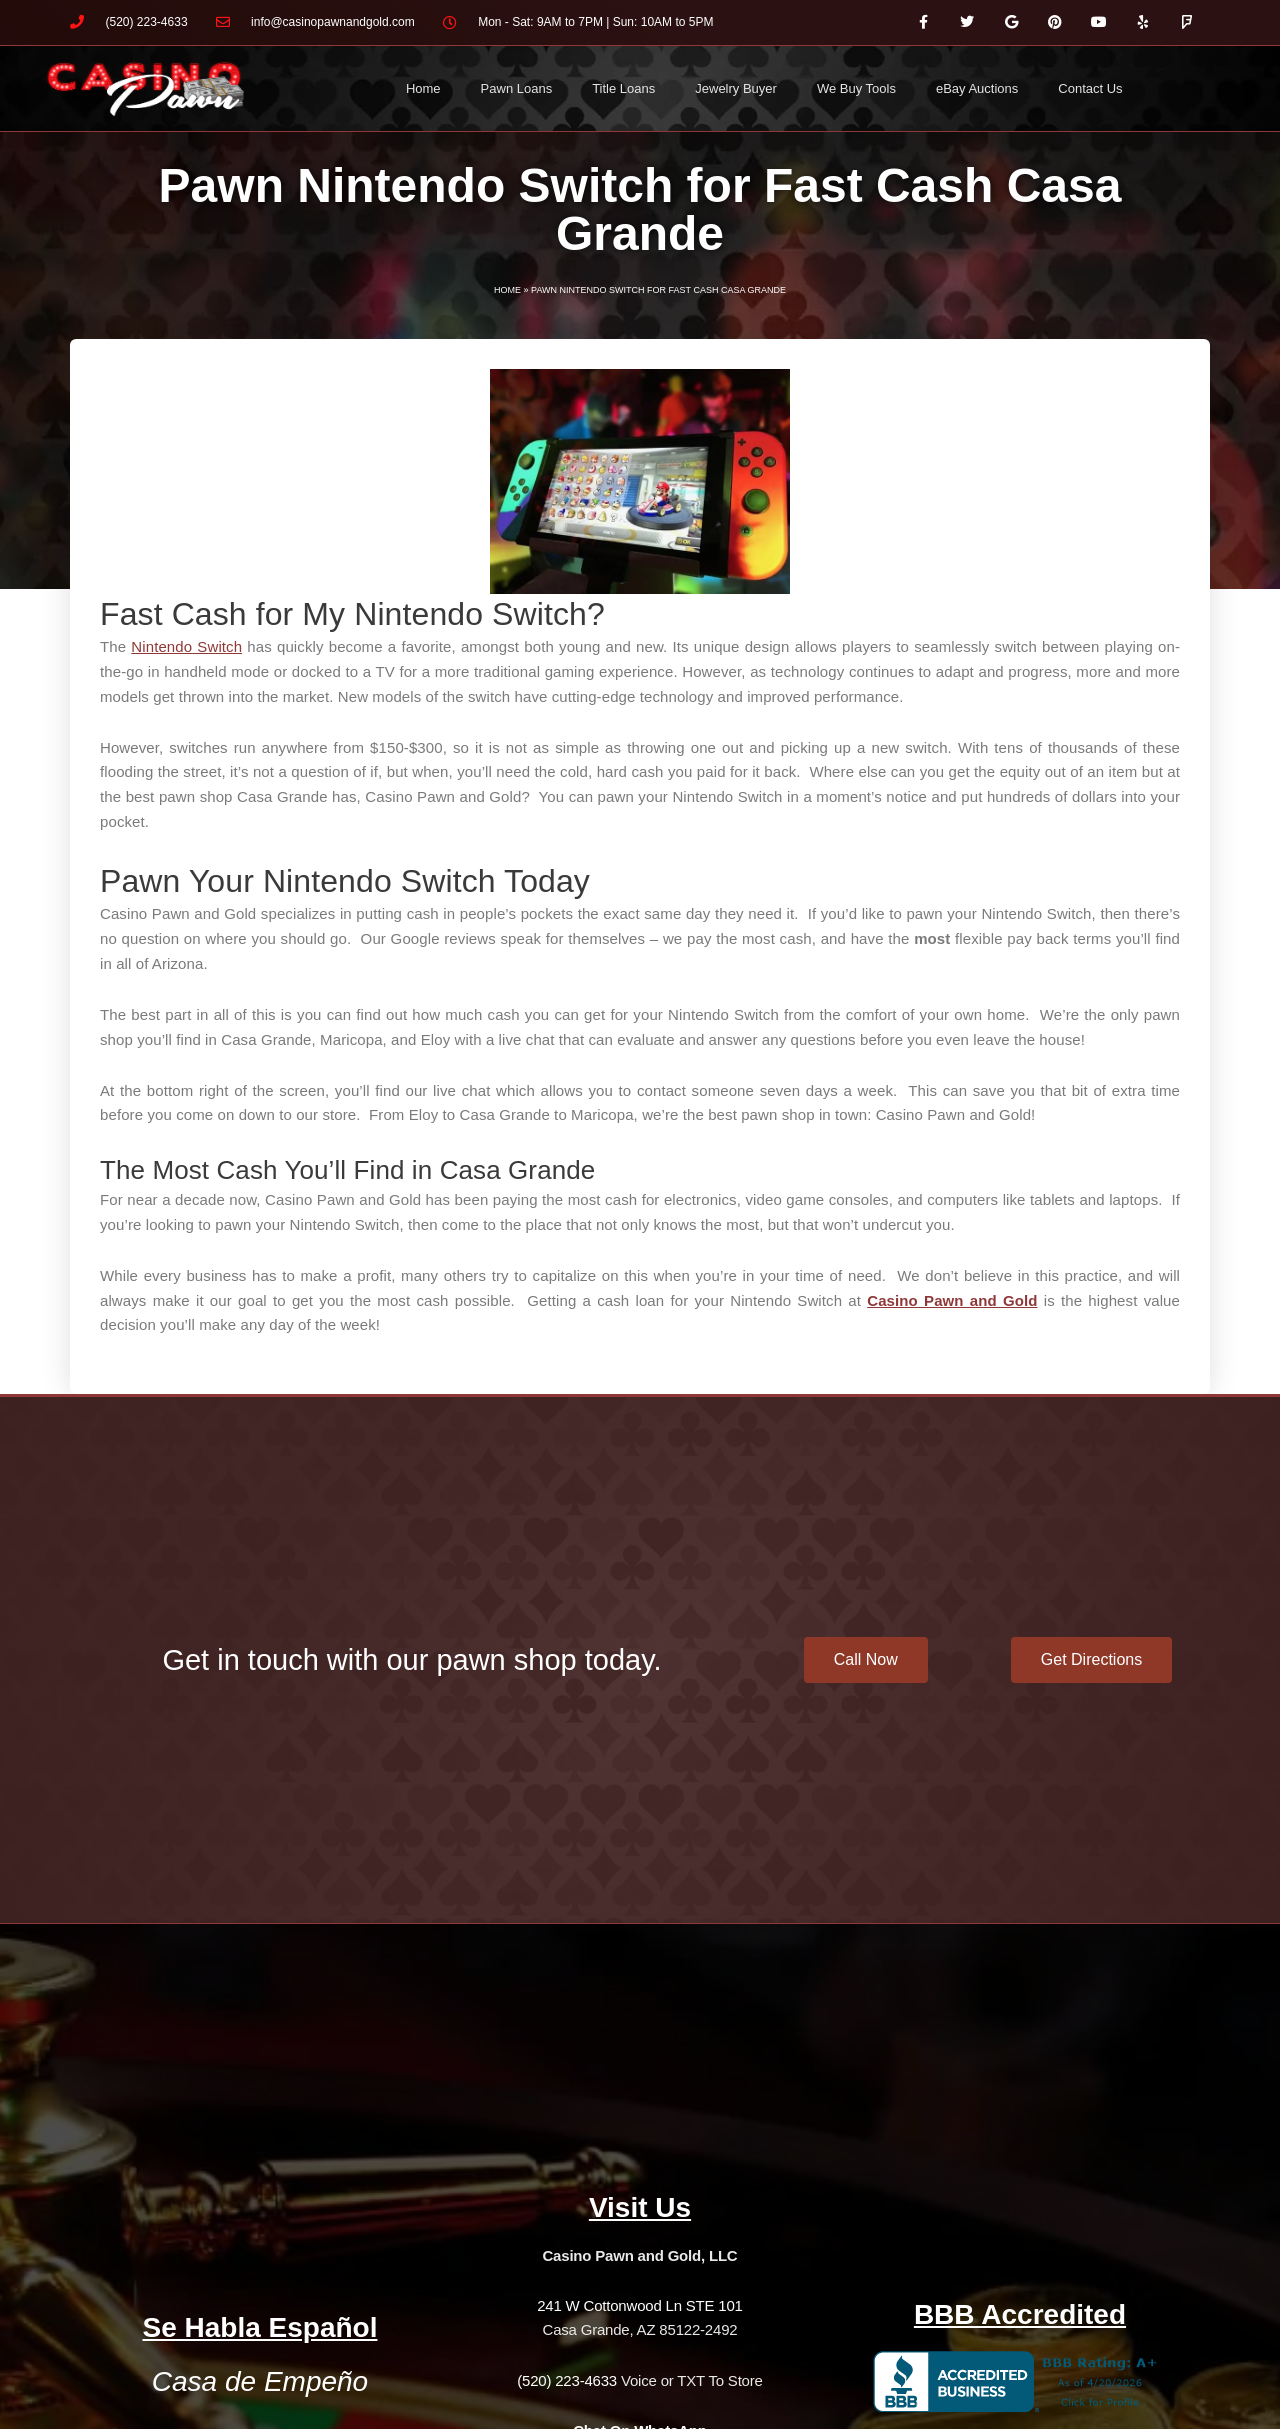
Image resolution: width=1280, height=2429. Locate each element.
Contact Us (1090, 88)
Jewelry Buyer (736, 88)
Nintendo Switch (186, 646)
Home (423, 88)
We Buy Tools (856, 88)
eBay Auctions (977, 88)
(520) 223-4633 (567, 2380)
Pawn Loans (517, 88)
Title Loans (623, 88)
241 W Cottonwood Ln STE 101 (640, 2305)
